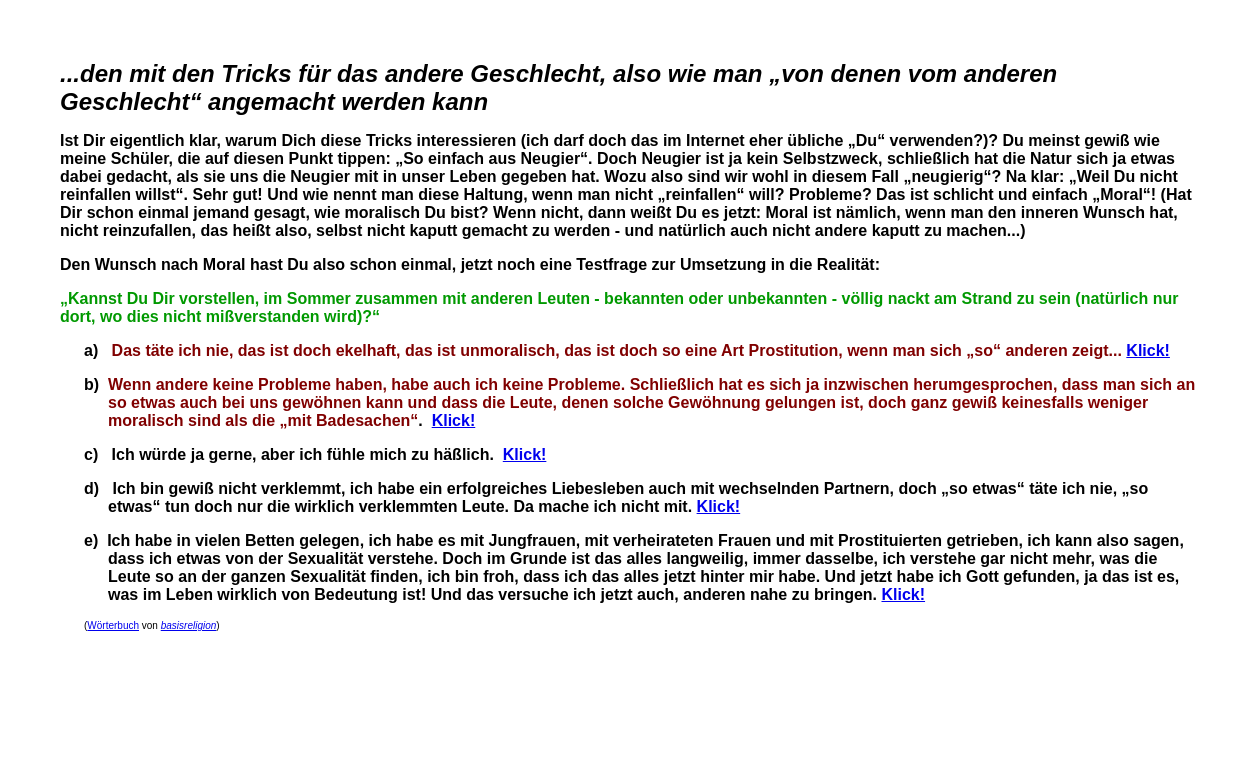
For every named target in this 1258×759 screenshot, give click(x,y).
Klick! (1148, 350)
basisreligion (189, 625)
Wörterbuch (113, 625)
